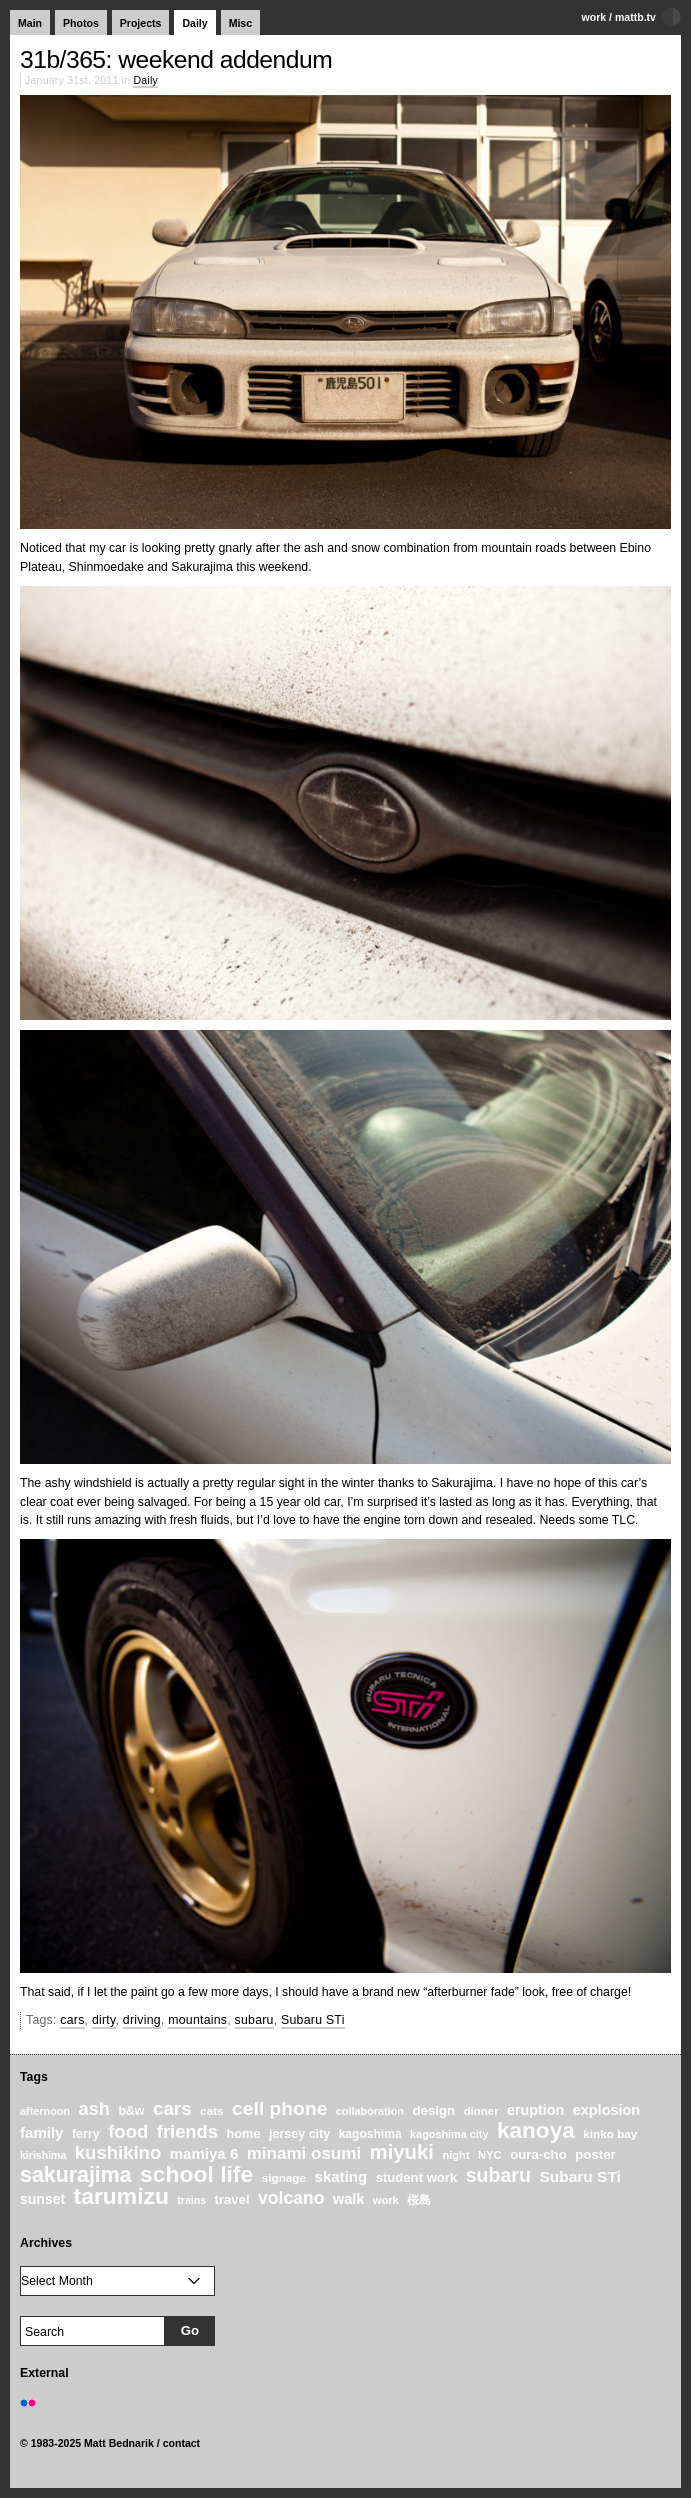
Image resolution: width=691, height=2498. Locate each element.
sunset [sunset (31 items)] (42, 2199)
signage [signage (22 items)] (284, 2177)
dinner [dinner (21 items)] (481, 2111)
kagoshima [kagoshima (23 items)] (370, 2134)
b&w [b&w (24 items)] (131, 2111)
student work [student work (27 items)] (417, 2177)
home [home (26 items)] (243, 2133)
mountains (197, 2020)
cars (72, 2020)
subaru (254, 2020)
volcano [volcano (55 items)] (291, 2198)
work (594, 17)
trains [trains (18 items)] (191, 2200)
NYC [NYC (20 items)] (490, 2155)
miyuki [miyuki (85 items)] (402, 2152)
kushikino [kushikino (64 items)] (118, 2152)
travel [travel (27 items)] (232, 2199)
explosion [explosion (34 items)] (606, 2110)
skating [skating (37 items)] (341, 2176)
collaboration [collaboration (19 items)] (370, 2111)
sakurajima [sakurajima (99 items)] (76, 2175)
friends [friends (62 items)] (187, 2131)
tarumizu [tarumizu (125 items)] (121, 2196)
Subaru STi (313, 2020)
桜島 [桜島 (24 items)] (419, 2200)
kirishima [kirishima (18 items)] (43, 2155)
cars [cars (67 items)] (172, 2108)
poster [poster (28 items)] (595, 2154)
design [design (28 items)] (433, 2110)
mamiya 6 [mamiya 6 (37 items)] (204, 2153)
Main (30, 23)
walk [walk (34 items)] (348, 2199)
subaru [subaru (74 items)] (498, 2175)
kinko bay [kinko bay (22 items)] (610, 2133)
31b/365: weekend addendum (176, 59)
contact (182, 2443)
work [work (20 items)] (386, 2200)
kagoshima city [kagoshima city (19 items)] (449, 2134)
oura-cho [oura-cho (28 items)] (538, 2154)
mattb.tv (635, 17)
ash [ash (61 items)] (94, 2109)
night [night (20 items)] (455, 2155)
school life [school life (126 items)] (196, 2174)
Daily (194, 23)
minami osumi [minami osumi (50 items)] (304, 2153)
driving (142, 2020)
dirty (104, 2020)
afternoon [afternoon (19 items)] (45, 2111)
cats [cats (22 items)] (212, 2110)
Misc (240, 23)
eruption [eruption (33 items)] (535, 2110)
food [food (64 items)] (128, 2131)
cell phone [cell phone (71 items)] (279, 2108)
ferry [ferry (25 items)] (86, 2134)
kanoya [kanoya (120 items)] (536, 2130)
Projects (141, 23)
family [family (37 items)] (42, 2132)
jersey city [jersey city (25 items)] (299, 2134)
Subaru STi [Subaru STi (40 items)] (580, 2176)
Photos (81, 23)
